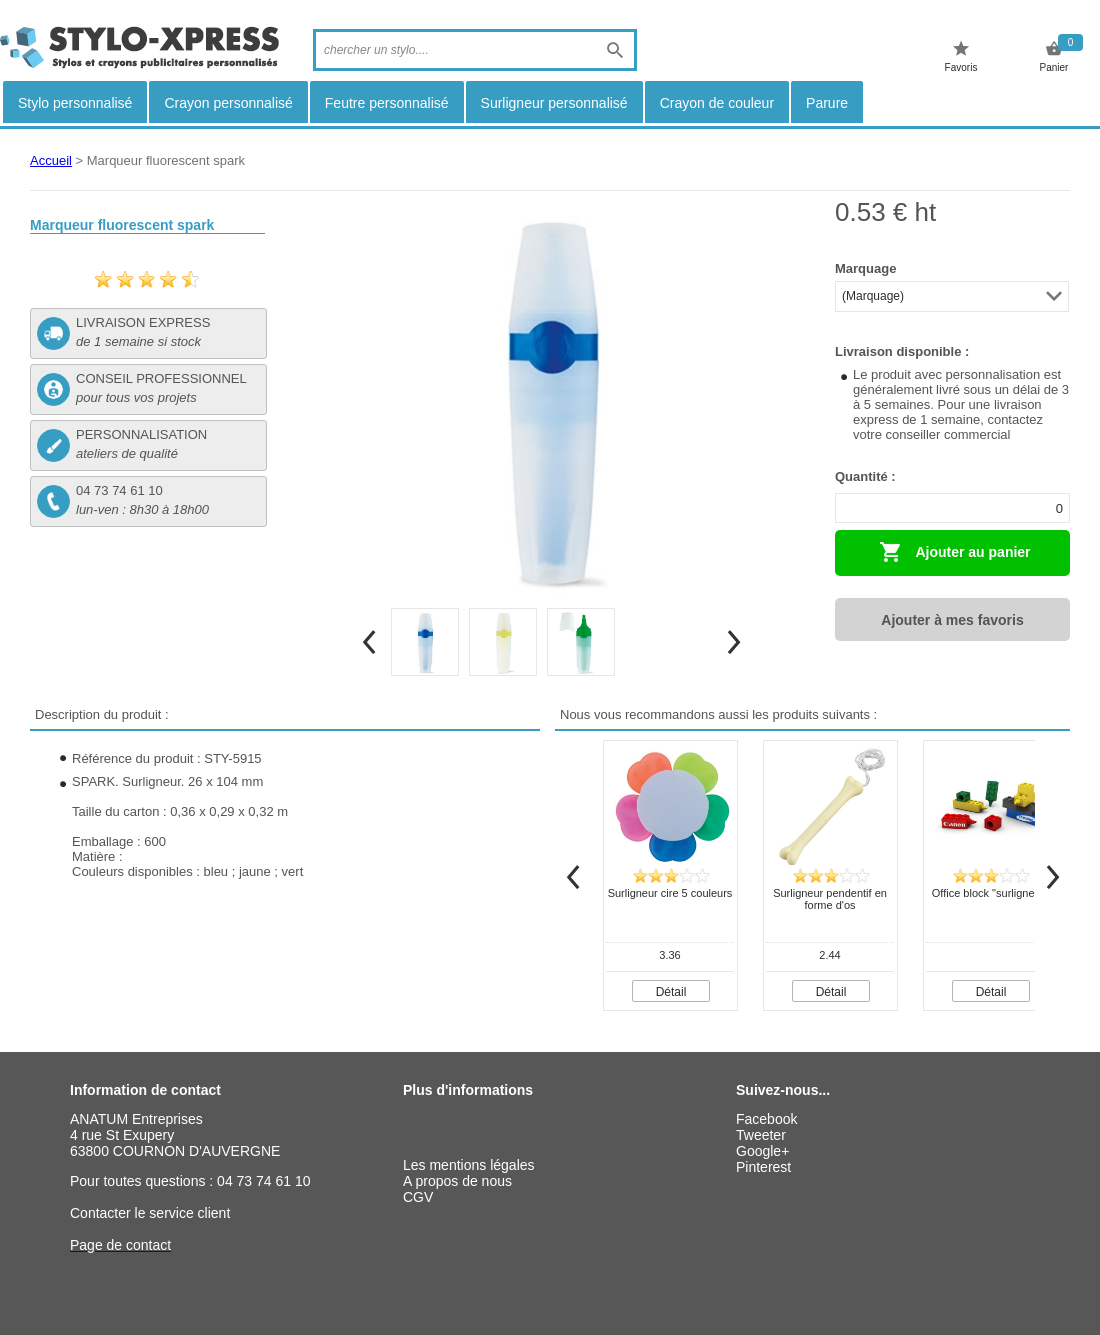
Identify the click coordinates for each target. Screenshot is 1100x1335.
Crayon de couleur (717, 103)
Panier (1054, 56)
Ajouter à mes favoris (952, 620)
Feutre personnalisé (387, 103)
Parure (827, 103)
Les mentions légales (469, 1165)
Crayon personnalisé (228, 103)
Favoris (961, 56)
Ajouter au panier (955, 552)
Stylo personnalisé (75, 103)
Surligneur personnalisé (554, 103)
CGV (418, 1197)
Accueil (51, 160)
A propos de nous (457, 1181)
